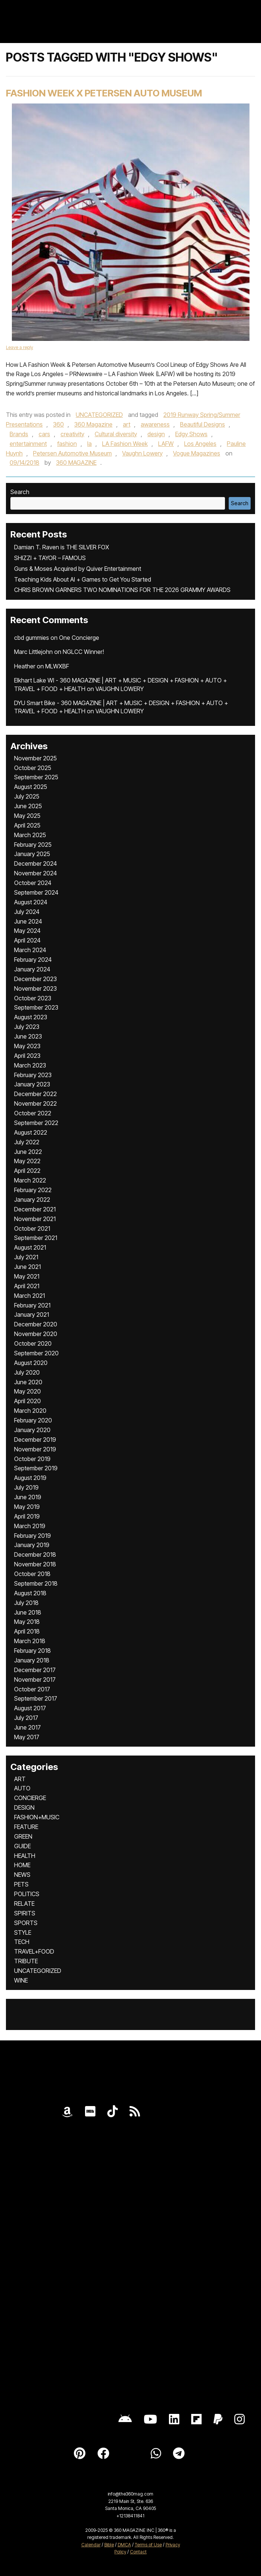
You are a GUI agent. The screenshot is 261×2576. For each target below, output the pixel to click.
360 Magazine (93, 424)
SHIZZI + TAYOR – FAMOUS (50, 558)
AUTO (22, 1788)
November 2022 (35, 1103)
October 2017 (32, 1689)
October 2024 (32, 882)
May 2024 (27, 930)
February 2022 (33, 1190)
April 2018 (27, 1631)
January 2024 (32, 969)
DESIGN (24, 1807)
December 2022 (35, 1094)
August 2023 (30, 1017)
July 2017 (26, 1717)
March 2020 (30, 1410)
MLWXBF (57, 666)
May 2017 (26, 1737)
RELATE (24, 1903)
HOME (22, 1865)
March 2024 (30, 950)
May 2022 (27, 1161)
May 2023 (27, 1046)
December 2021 (35, 1209)
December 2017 (35, 1670)
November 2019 (35, 1449)
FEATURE (26, 1826)
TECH (21, 1941)
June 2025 (28, 806)
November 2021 (35, 1219)
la (89, 443)
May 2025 (27, 815)
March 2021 (29, 1295)
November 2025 (35, 758)
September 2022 (36, 1122)
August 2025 (30, 786)
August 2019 (30, 1477)
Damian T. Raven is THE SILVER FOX (61, 547)
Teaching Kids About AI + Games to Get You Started (82, 579)
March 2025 (30, 835)
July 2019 (26, 1487)
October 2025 (32, 768)
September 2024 (36, 892)
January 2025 (32, 854)
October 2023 (32, 998)
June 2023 (28, 1036)
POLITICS (26, 1894)
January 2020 (32, 1430)
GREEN (23, 1836)
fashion (67, 443)
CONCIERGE (30, 1798)
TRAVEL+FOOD (34, 1951)
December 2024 (35, 863)
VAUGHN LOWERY (119, 688)
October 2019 (32, 1459)
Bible (109, 2544)
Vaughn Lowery (142, 453)
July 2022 (26, 1142)
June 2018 (27, 1612)
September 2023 (36, 1007)
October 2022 (32, 1113)
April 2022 (27, 1170)
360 (58, 424)
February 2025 (33, 844)
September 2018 (36, 1583)
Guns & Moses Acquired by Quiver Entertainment (77, 568)
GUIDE (22, 1846)
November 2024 (35, 873)
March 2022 (30, 1180)
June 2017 (27, 1727)
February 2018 (32, 1650)
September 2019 (36, 1468)
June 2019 (27, 1497)
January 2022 (32, 1199)
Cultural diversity (116, 434)
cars (44, 434)
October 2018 (32, 1573)
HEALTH (24, 1855)
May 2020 (27, 1391)
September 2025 (36, 777)
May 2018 (27, 1621)
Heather (24, 666)
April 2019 (27, 1516)
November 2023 (35, 988)
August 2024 (30, 902)
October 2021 (32, 1228)
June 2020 (28, 1382)
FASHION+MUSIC (36, 1817)
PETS (21, 1884)
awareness (155, 424)
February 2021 (32, 1305)
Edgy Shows (191, 434)
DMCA (124, 2544)
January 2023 (32, 1084)
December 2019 (35, 1439)
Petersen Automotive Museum (72, 453)
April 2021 (26, 1286)
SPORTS (25, 1923)
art (126, 424)
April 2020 (27, 1401)
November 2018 (35, 1564)
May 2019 (27, 1506)
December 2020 (35, 1324)
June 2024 (28, 921)
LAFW (166, 443)
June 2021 (27, 1266)
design (156, 434)
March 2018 (29, 1641)
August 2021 (30, 1247)
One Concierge (79, 637)
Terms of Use (148, 2544)
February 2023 (33, 1075)
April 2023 (27, 1055)
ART (20, 1779)
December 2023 (35, 979)
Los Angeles (200, 443)
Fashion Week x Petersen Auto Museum (104, 93)
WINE (21, 1980)
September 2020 (36, 1353)
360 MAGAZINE (76, 462)
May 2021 (26, 1276)
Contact (138, 2551)
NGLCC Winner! (83, 651)
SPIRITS (24, 1913)
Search (19, 492)
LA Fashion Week (125, 443)
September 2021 (35, 1237)
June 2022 (28, 1151)
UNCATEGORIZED (99, 414)
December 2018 (35, 1554)
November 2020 (35, 1334)
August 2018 (30, 1593)
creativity (72, 434)
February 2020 (33, 1420)
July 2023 (26, 1026)
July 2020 (27, 1372)
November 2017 (35, 1679)
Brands (19, 434)
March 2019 (29, 1526)
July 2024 (26, 911)
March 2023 (30, 1065)
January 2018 (31, 1660)
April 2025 (27, 825)
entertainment (28, 443)
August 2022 (30, 1132)
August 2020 (31, 1362)
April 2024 (27, 940)
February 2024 (33, 959)
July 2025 (26, 796)
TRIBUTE (26, 1961)
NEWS (22, 1874)
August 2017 (30, 1708)
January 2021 (31, 1314)
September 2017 (35, 1698)
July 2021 (26, 1257)
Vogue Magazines (196, 453)
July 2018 (26, 1602)
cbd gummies (31, 637)
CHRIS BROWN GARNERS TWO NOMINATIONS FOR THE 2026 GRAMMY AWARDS (122, 589)
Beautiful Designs (202, 424)
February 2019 (32, 1535)
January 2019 (31, 1545)
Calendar (91, 2544)
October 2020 (33, 1343)
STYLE (22, 1932)
